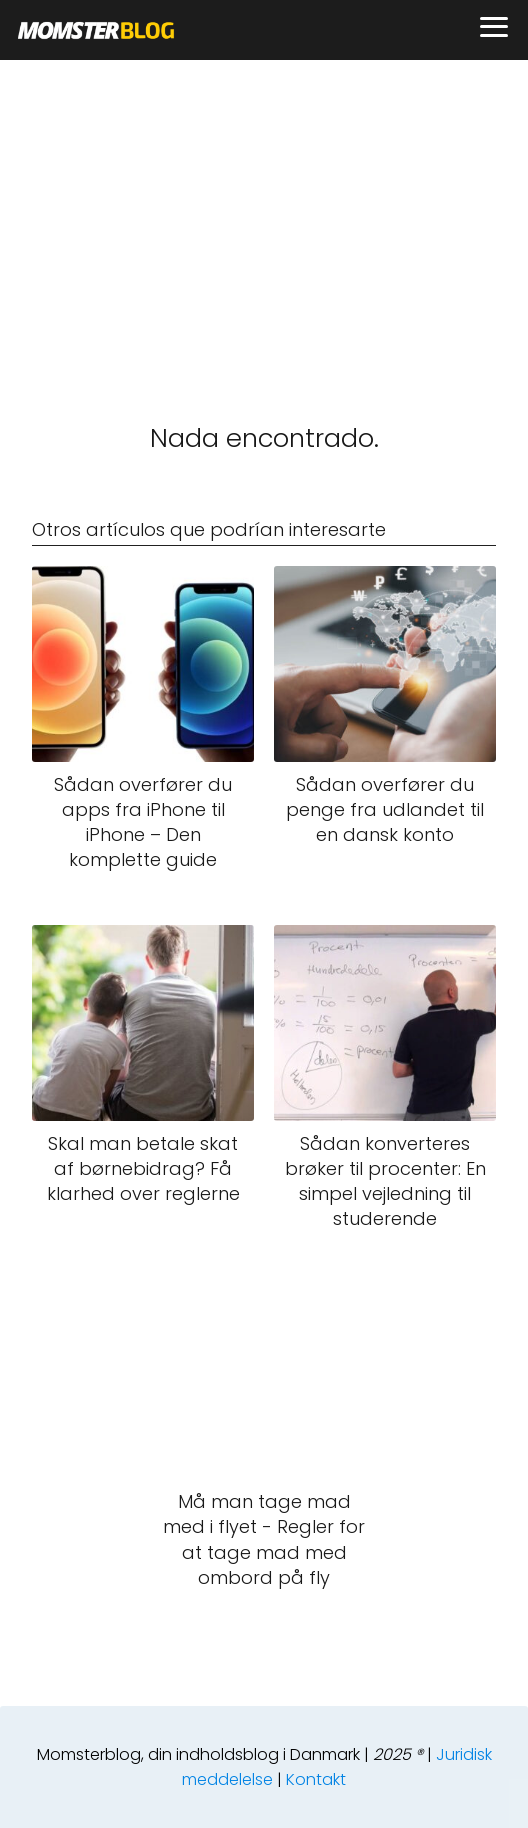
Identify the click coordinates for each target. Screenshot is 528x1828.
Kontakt (316, 1779)
